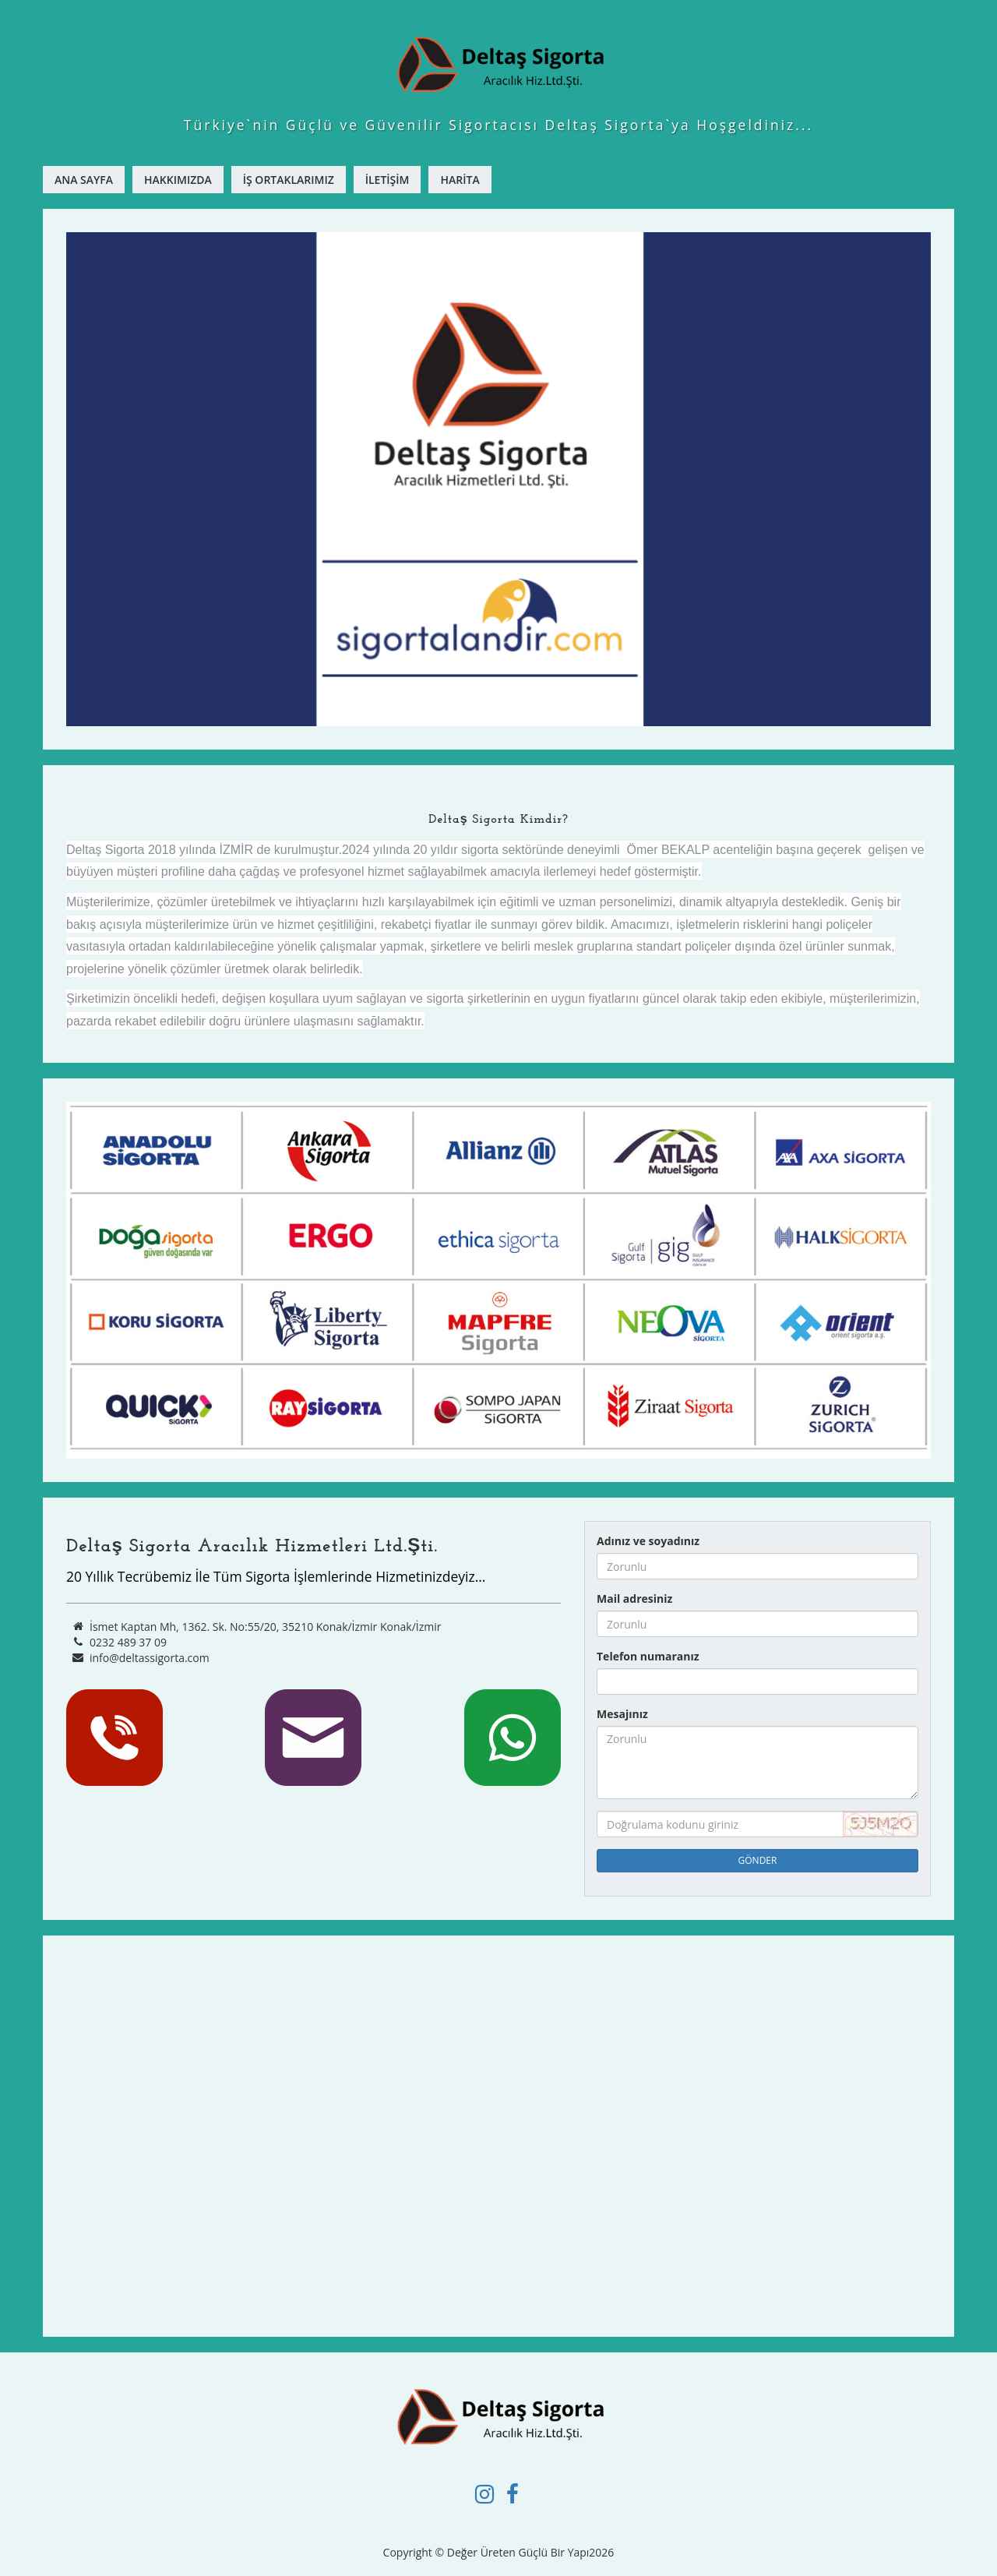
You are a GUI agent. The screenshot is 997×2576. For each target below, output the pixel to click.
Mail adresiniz (634, 1598)
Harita (459, 179)
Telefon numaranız (648, 1656)
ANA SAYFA (84, 179)
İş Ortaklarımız (288, 179)
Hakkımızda (178, 179)
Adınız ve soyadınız (648, 1540)
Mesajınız (622, 1713)
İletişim (387, 179)
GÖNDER (757, 1860)
